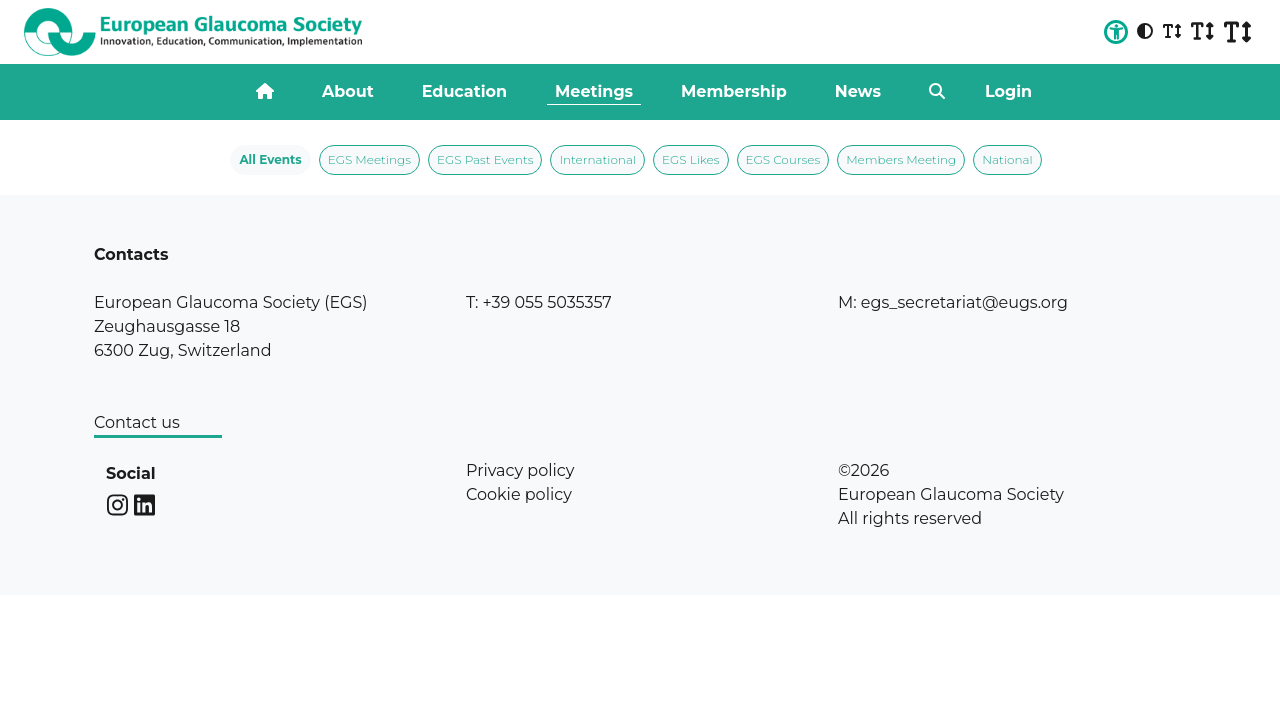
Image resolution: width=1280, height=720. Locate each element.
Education (464, 91)
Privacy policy (520, 470)
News (858, 91)
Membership (734, 91)
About (348, 91)
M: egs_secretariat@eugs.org (953, 302)
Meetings (594, 91)
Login (1008, 91)
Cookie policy (519, 494)
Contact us (137, 422)
